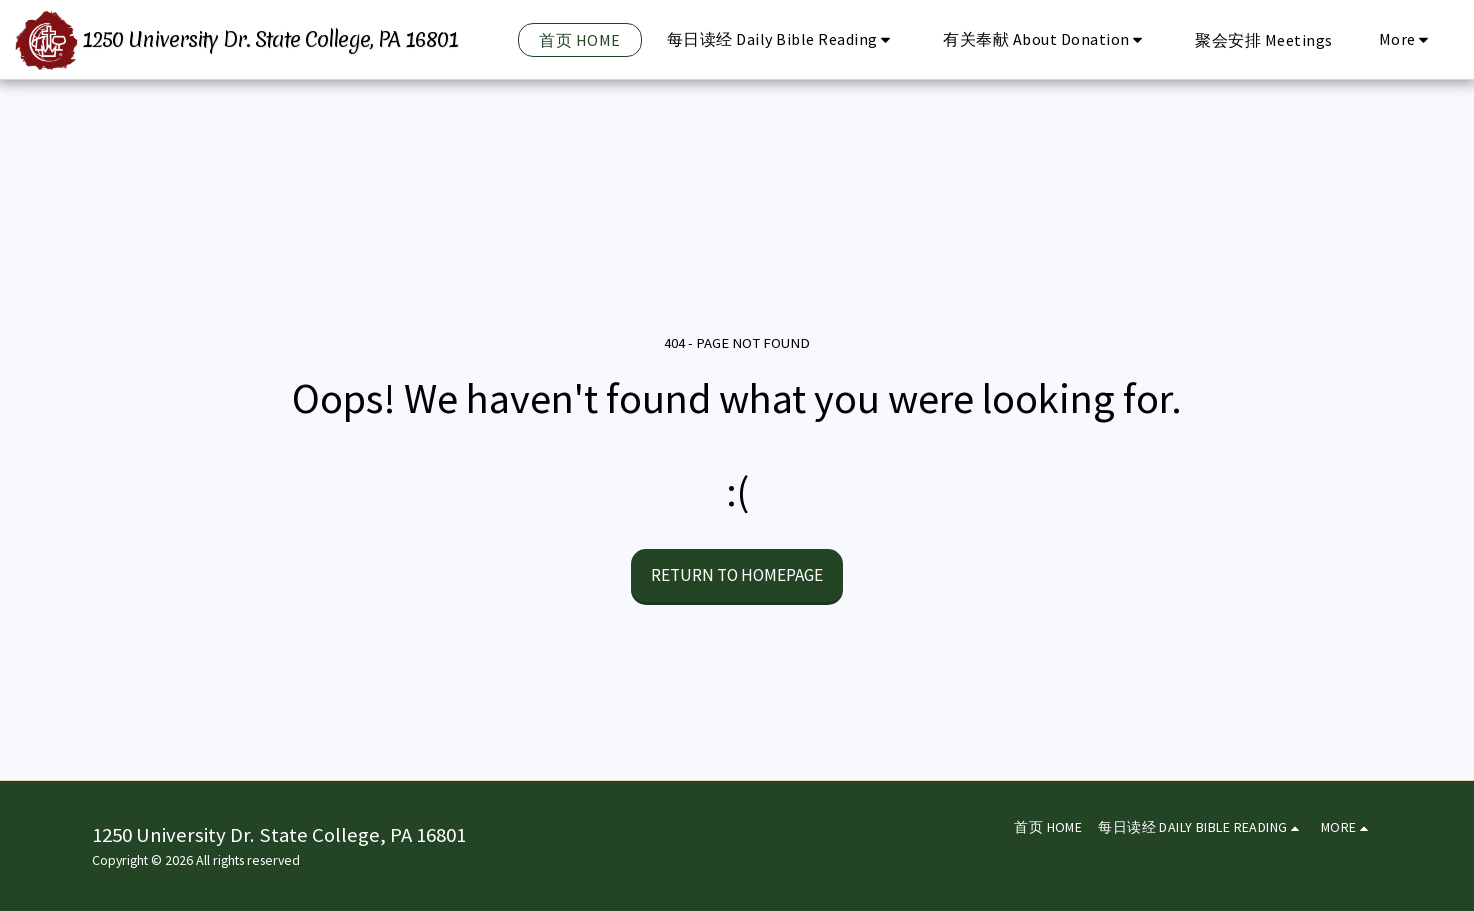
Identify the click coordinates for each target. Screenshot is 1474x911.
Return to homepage (737, 575)
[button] (782, 39)
